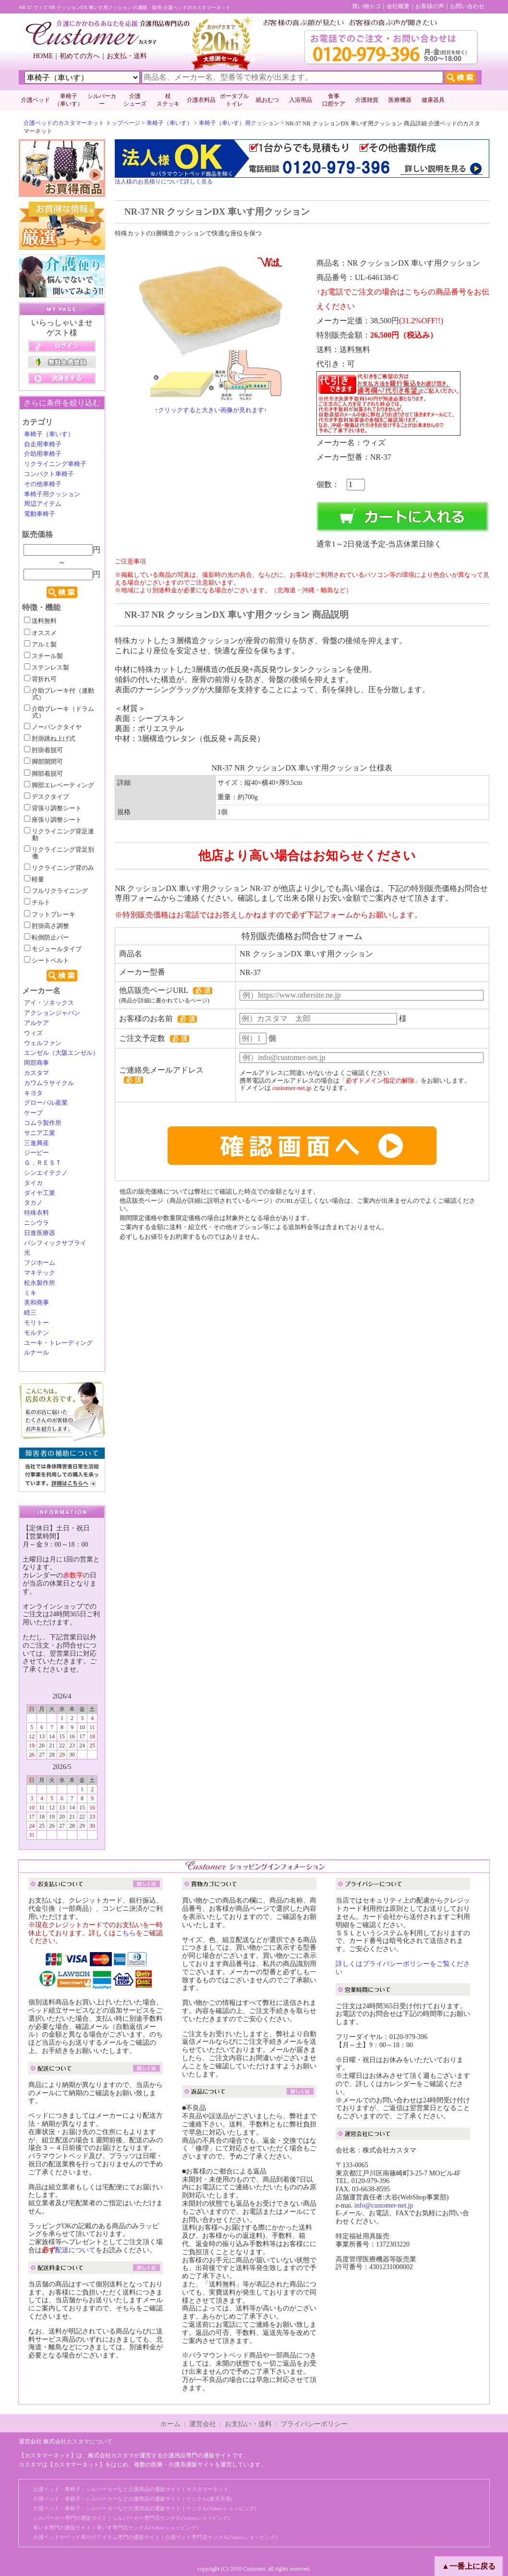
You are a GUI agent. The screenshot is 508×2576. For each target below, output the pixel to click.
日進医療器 (39, 1233)
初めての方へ (80, 56)
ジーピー (36, 1152)
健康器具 (433, 100)
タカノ (33, 1202)
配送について (75, 2250)
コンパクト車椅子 (49, 474)
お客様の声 (429, 6)
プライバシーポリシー (314, 2424)
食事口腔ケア (333, 100)
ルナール (36, 1352)
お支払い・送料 (248, 2424)
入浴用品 (300, 100)
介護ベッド (35, 100)
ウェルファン (42, 1043)
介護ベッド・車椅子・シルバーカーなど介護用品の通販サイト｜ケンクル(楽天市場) (132, 2499)
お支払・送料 (127, 56)
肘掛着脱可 (43, 750)
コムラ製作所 (42, 1123)
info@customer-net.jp (383, 2205)
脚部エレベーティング (59, 785)
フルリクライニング (56, 891)
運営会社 (202, 2424)
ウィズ (33, 1033)
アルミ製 (40, 644)
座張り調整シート (53, 820)
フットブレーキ (49, 914)
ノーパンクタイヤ (53, 727)
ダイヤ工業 (39, 1193)
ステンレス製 (46, 667)
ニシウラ (36, 1223)
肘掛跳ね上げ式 (49, 738)
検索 (62, 592)
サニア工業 (39, 1133)
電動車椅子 (39, 514)
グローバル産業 (46, 1102)
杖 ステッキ (168, 100)
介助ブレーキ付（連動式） (59, 694)
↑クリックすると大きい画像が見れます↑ (211, 410)
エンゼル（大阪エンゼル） (61, 1053)
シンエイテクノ (46, 1173)
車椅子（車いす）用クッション (239, 123)
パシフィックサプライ (55, 1243)
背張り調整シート (53, 808)
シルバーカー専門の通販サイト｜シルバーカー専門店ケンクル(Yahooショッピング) (131, 2518)
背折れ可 (40, 679)
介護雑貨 (366, 100)
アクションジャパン (52, 1013)
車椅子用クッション (52, 494)
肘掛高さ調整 (46, 926)
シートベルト (46, 960)
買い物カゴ (366, 6)
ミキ (30, 1293)
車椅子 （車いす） (68, 100)
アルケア (36, 1023)
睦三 (30, 1312)
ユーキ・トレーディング (58, 1343)
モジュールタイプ (53, 949)
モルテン (36, 1333)
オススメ (40, 633)
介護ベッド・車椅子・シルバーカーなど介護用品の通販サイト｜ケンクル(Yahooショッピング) (144, 2508)
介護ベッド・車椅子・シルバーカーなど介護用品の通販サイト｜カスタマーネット (131, 2489)
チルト (37, 902)
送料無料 (40, 621)
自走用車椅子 (42, 444)
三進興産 (36, 1143)
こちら (126, 1933)
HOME (43, 56)
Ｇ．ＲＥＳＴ (42, 1163)
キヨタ (33, 1093)
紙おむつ (267, 100)
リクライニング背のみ (59, 868)
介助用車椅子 (42, 454)
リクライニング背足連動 (59, 835)
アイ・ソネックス (49, 1003)
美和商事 (36, 1302)
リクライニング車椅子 (55, 464)
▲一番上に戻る (469, 2566)
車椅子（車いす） (169, 123)
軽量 (34, 879)
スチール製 (43, 656)
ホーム (170, 2424)
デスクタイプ (46, 797)
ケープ (33, 1113)
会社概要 (398, 6)
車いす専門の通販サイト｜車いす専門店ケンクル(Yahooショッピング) (115, 2527)
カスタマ (36, 1073)
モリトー (36, 1322)
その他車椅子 (42, 484)
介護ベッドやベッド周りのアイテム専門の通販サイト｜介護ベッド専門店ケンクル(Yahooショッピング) (155, 2537)
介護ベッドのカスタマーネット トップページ (82, 123)
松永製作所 (39, 1283)
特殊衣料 (36, 1212)
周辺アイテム (42, 504)
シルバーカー (101, 100)
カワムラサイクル (49, 1083)
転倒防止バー (46, 937)
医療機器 (399, 100)
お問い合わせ (467, 6)
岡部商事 (36, 1063)
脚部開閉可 (43, 761)
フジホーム (39, 1262)
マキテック (39, 1273)
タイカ (33, 1183)
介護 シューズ (134, 100)
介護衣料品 (201, 100)
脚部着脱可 (43, 773)
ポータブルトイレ (234, 100)
